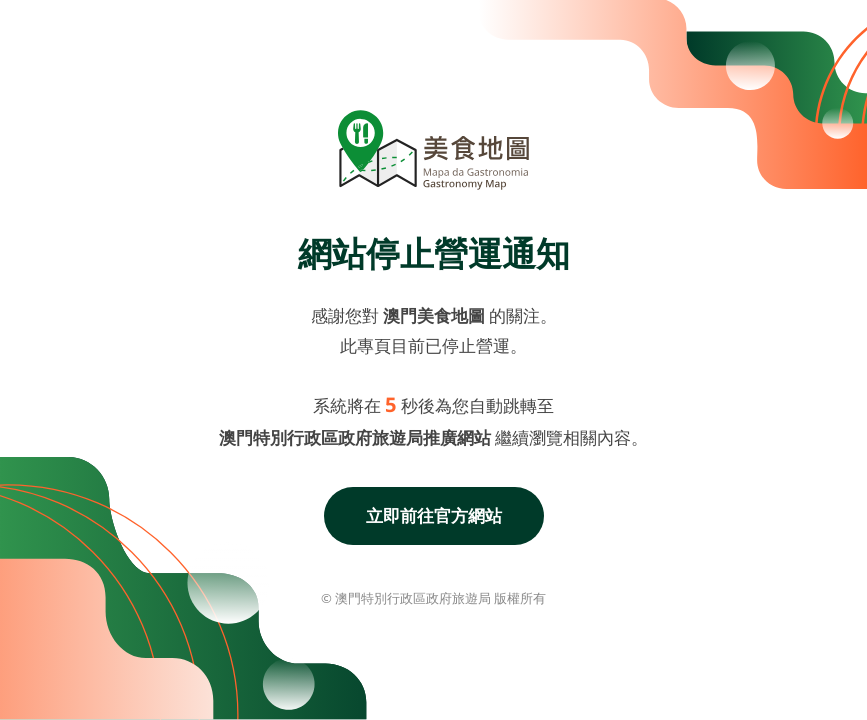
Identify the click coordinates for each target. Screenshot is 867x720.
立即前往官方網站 (434, 515)
